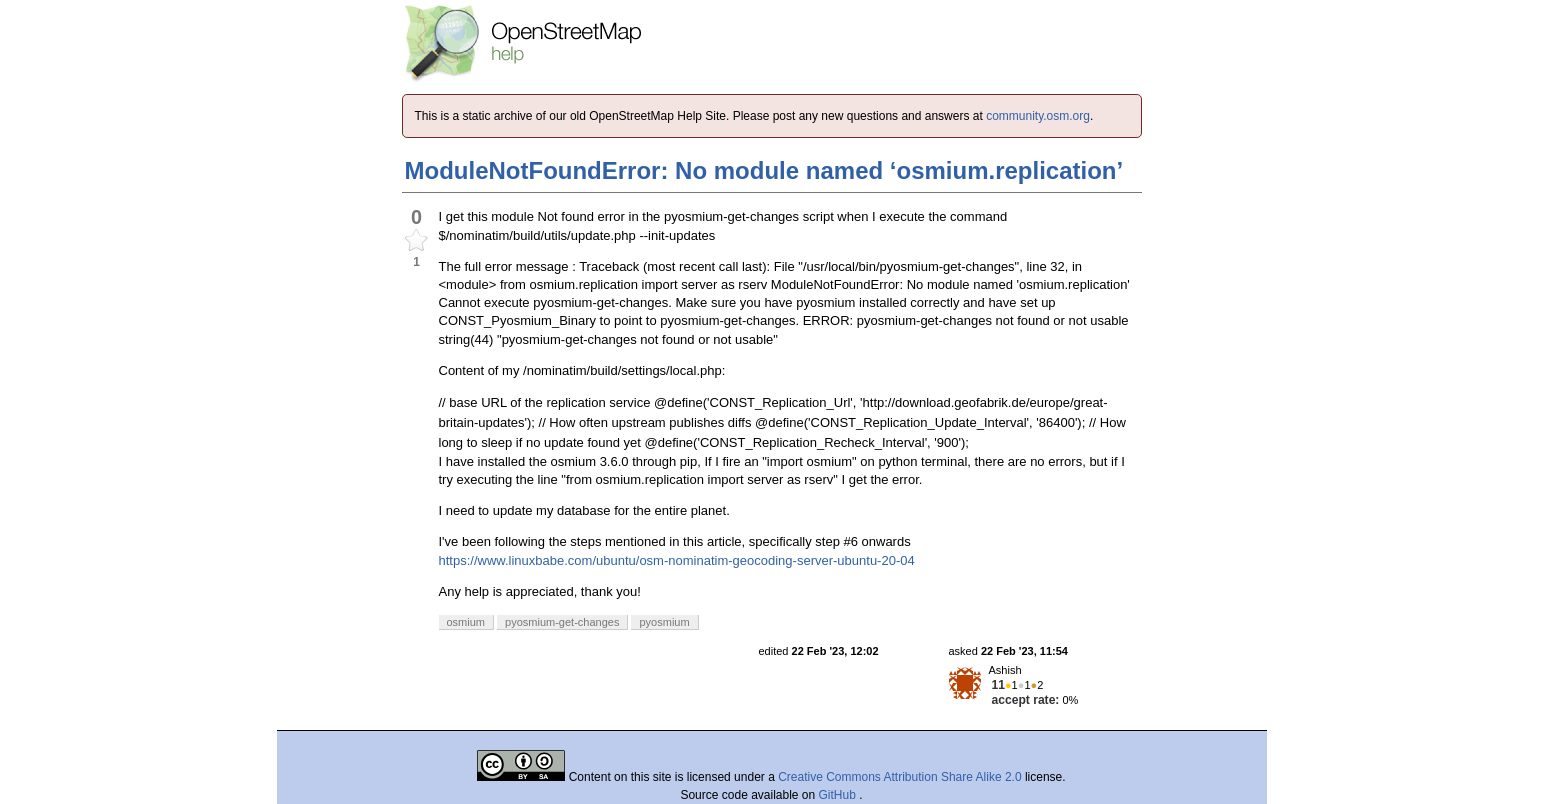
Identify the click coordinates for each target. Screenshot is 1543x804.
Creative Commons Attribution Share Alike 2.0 (899, 777)
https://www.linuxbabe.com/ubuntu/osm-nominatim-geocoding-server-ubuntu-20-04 (677, 560)
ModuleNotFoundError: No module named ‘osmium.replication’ (764, 170)
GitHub (839, 795)
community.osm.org (1038, 116)
